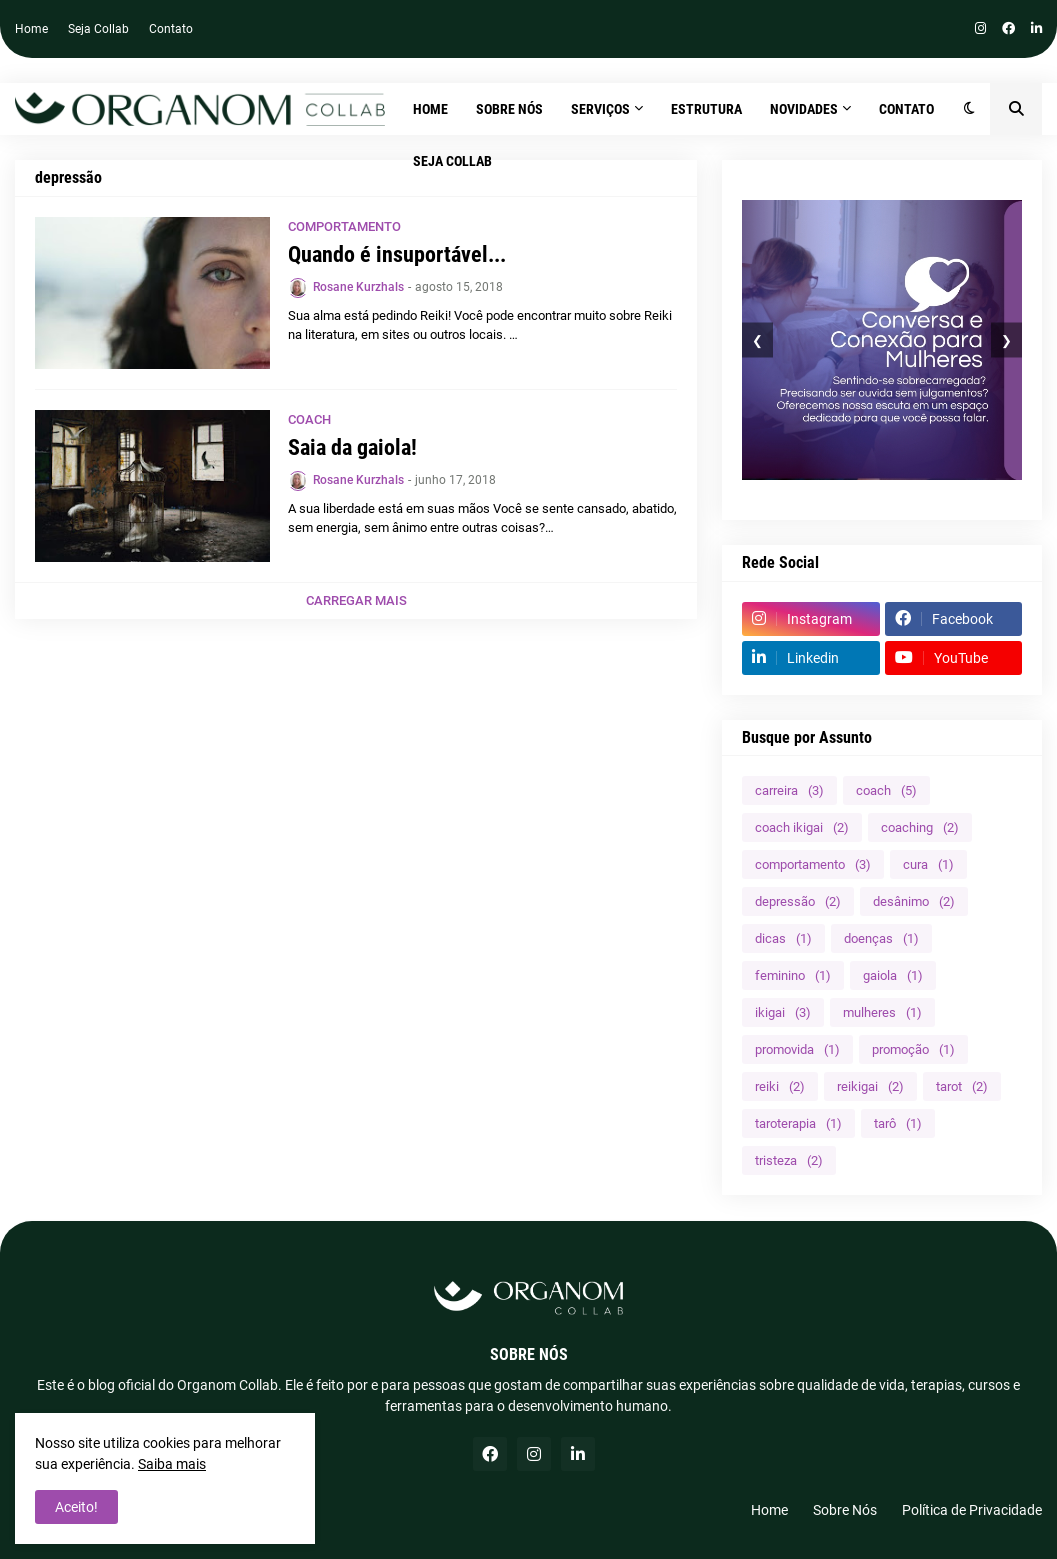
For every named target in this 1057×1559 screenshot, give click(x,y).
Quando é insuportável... (397, 254)
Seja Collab (98, 29)
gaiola (893, 975)
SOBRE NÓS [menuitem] (509, 109)
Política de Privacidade (972, 1510)
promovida (797, 1049)
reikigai (870, 1086)
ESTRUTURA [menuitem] (706, 109)
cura (928, 864)
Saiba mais (172, 1464)
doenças (881, 938)
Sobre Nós (845, 1510)
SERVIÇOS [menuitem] (600, 109)
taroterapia (798, 1123)
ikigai (783, 1012)
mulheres (882, 1012)
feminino (793, 975)
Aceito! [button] (76, 1507)
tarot (962, 1086)
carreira (789, 790)
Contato (171, 29)
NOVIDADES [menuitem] (804, 109)
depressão (798, 901)
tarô (898, 1123)
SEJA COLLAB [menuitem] (452, 161)
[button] (969, 109)
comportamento (813, 864)
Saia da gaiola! (352, 447)
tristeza (789, 1160)
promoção (913, 1049)
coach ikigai (802, 827)
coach (886, 790)
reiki (780, 1086)
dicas (783, 938)
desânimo (914, 901)
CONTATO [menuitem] (906, 109)
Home (31, 29)
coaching (920, 827)
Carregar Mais (356, 600)
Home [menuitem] (430, 109)
